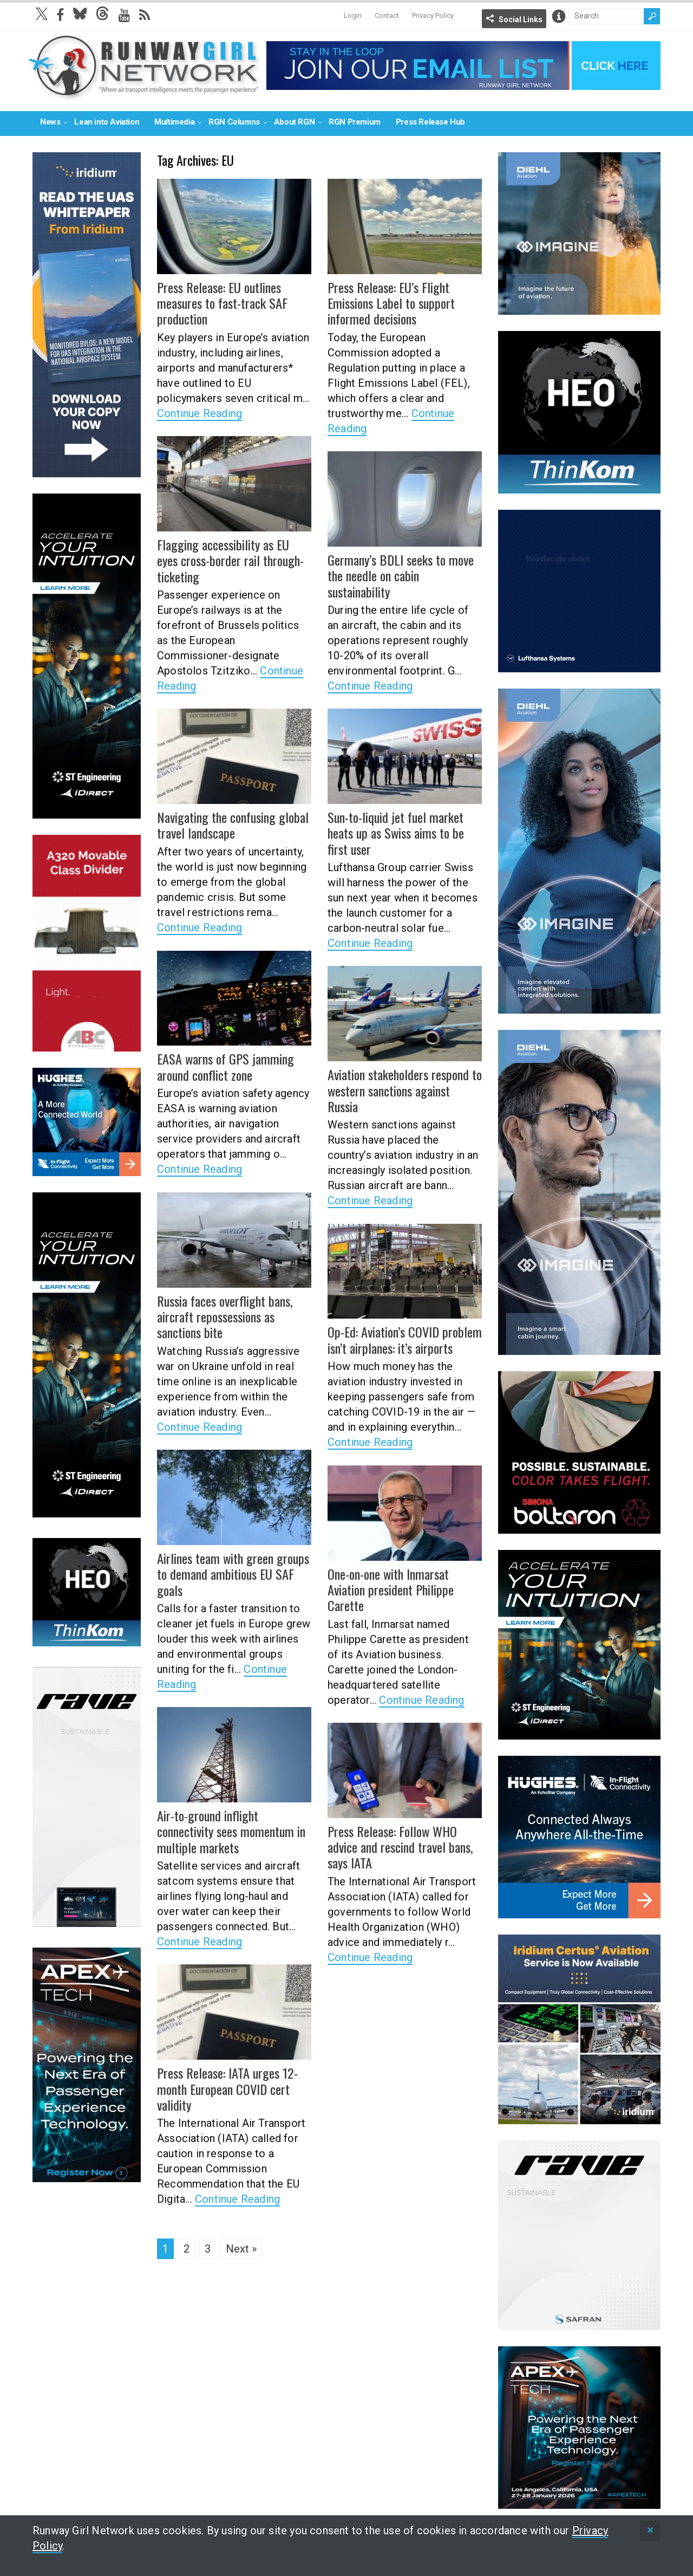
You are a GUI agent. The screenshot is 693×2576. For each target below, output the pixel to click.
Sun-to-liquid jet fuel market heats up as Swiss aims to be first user (395, 832)
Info (559, 16)
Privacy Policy (433, 15)
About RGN (294, 122)
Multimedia (174, 122)
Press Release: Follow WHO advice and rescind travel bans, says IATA (399, 1846)
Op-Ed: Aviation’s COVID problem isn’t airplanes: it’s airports (404, 1339)
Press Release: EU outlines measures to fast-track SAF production (222, 302)
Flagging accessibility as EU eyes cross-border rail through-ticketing (234, 560)
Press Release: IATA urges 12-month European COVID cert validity (227, 2088)
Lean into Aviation (106, 122)
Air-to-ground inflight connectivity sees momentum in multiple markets (230, 1831)
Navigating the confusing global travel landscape (231, 824)
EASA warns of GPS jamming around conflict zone (224, 1066)
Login (353, 15)
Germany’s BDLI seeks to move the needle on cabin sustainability (399, 575)
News (50, 122)
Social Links (520, 19)
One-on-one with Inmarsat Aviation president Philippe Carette (390, 1589)
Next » (241, 2248)
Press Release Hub (430, 122)
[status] (650, 2531)
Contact (387, 15)
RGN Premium (355, 122)
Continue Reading (199, 412)
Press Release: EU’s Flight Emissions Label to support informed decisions (391, 302)
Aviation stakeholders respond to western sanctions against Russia (404, 1090)
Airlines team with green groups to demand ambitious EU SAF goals (232, 1573)
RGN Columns (234, 122)
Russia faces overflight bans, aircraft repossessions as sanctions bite (224, 1316)
